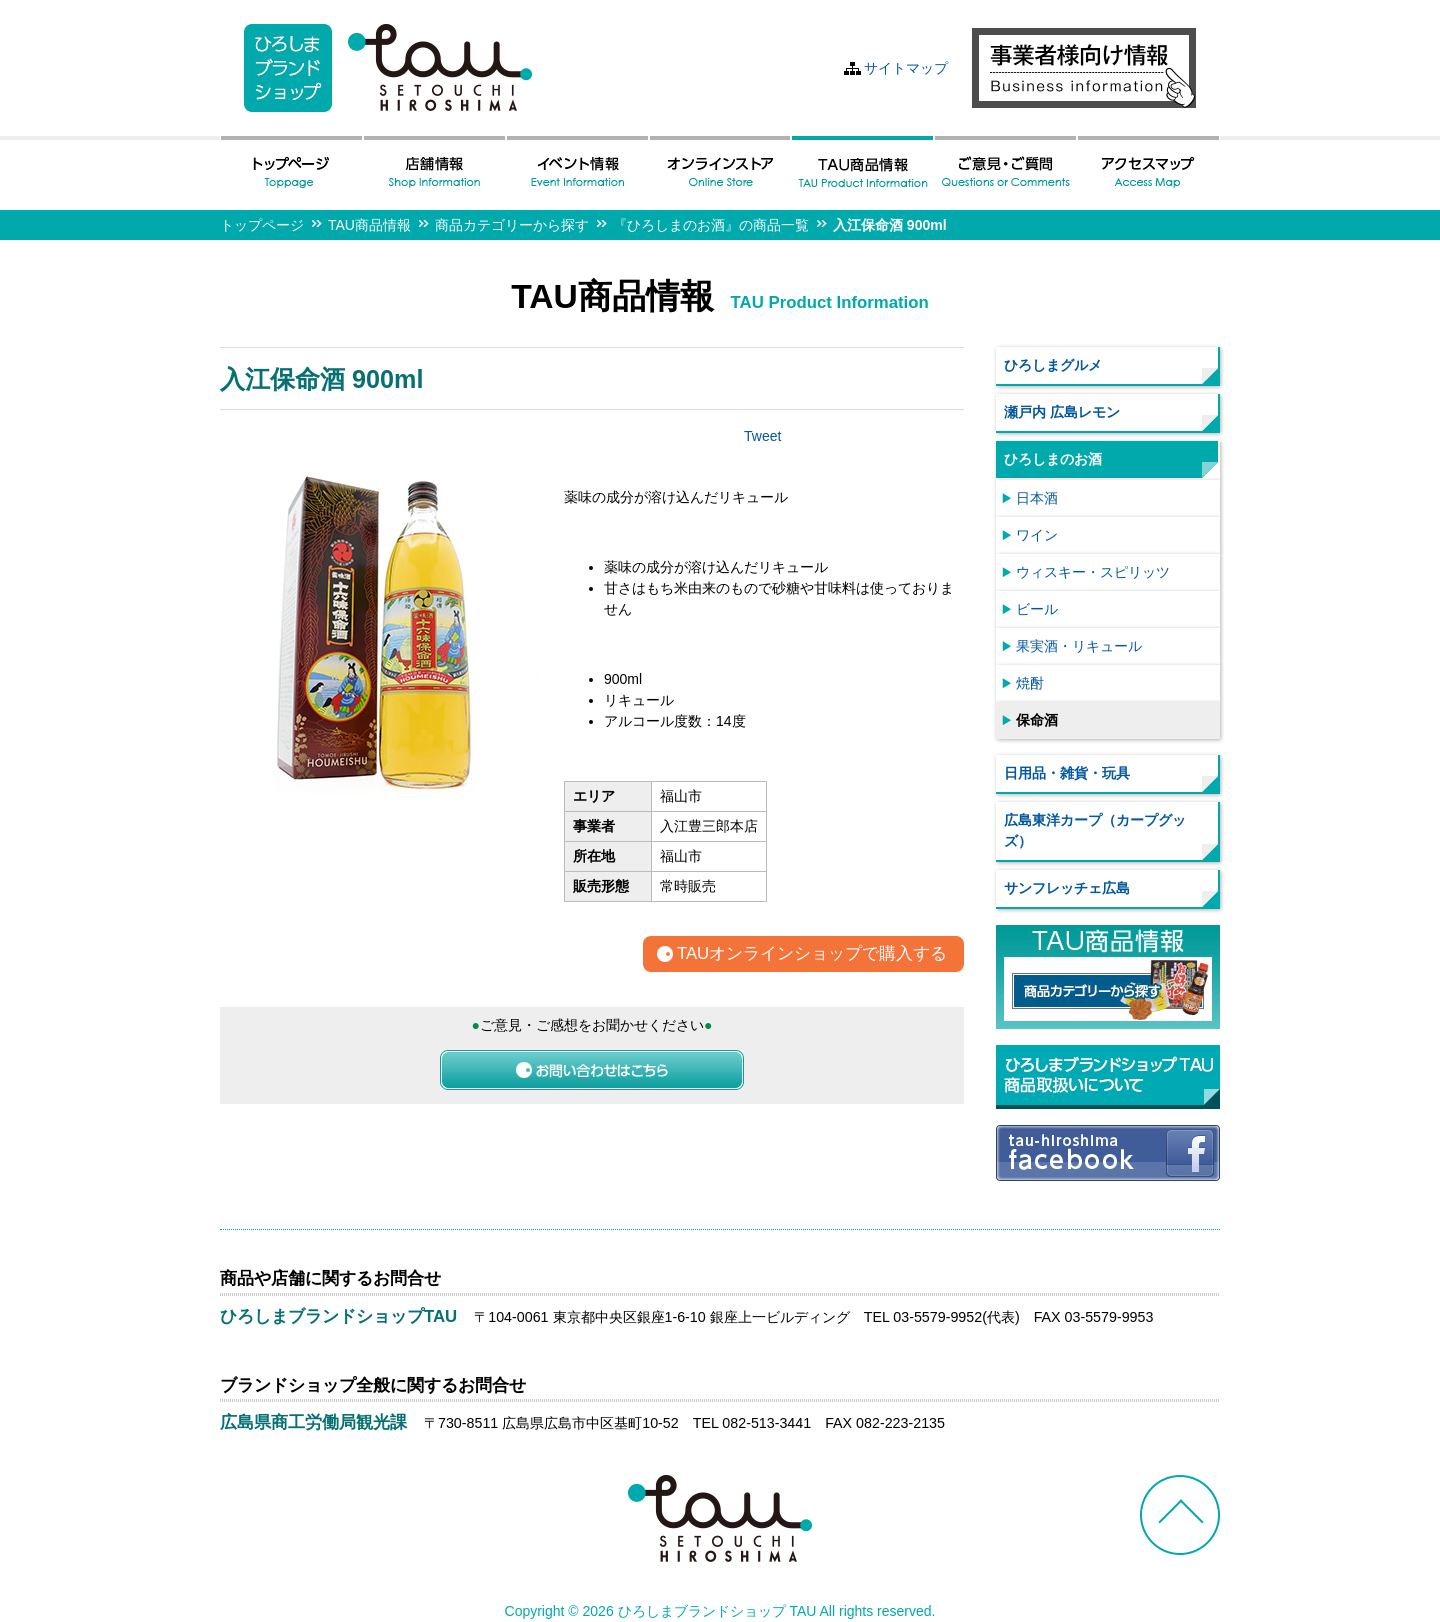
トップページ (262, 225)
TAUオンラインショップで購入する (812, 954)
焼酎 (1030, 683)
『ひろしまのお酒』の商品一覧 (711, 225)
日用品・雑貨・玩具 (1067, 773)
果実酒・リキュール (1079, 646)
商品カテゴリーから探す (512, 225)
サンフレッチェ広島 (1067, 888)
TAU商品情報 (369, 225)
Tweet (762, 436)
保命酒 (1037, 720)
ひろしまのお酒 (1053, 459)
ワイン (1037, 535)
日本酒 (1037, 498)
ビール (1037, 609)
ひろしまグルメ (1053, 365)
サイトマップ (906, 68)
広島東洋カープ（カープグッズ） (1095, 830)
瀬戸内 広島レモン (1062, 412)
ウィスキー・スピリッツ (1093, 572)
